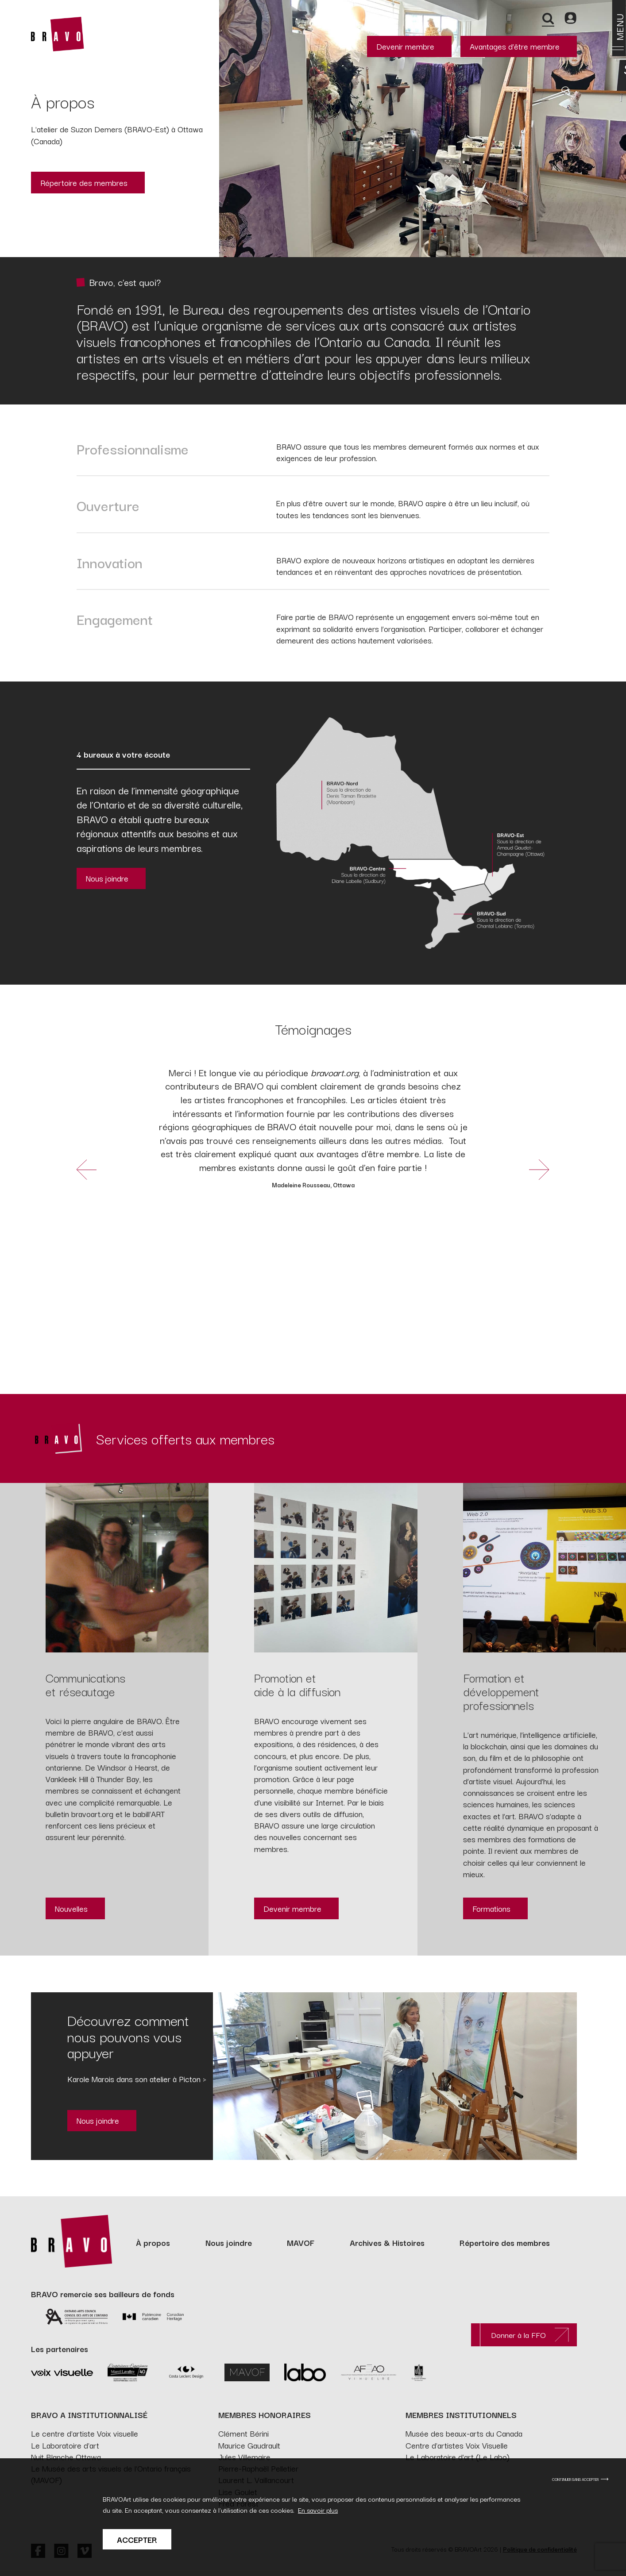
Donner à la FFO (518, 2335)
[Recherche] (548, 18)
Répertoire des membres (84, 182)
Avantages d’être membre (515, 46)
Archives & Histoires (387, 2242)
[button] (87, 1169)
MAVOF (300, 2242)
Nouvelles (71, 1908)
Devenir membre (405, 46)
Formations (491, 1908)
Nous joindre (107, 878)
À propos (153, 2242)
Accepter (137, 2546)
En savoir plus (318, 2516)
